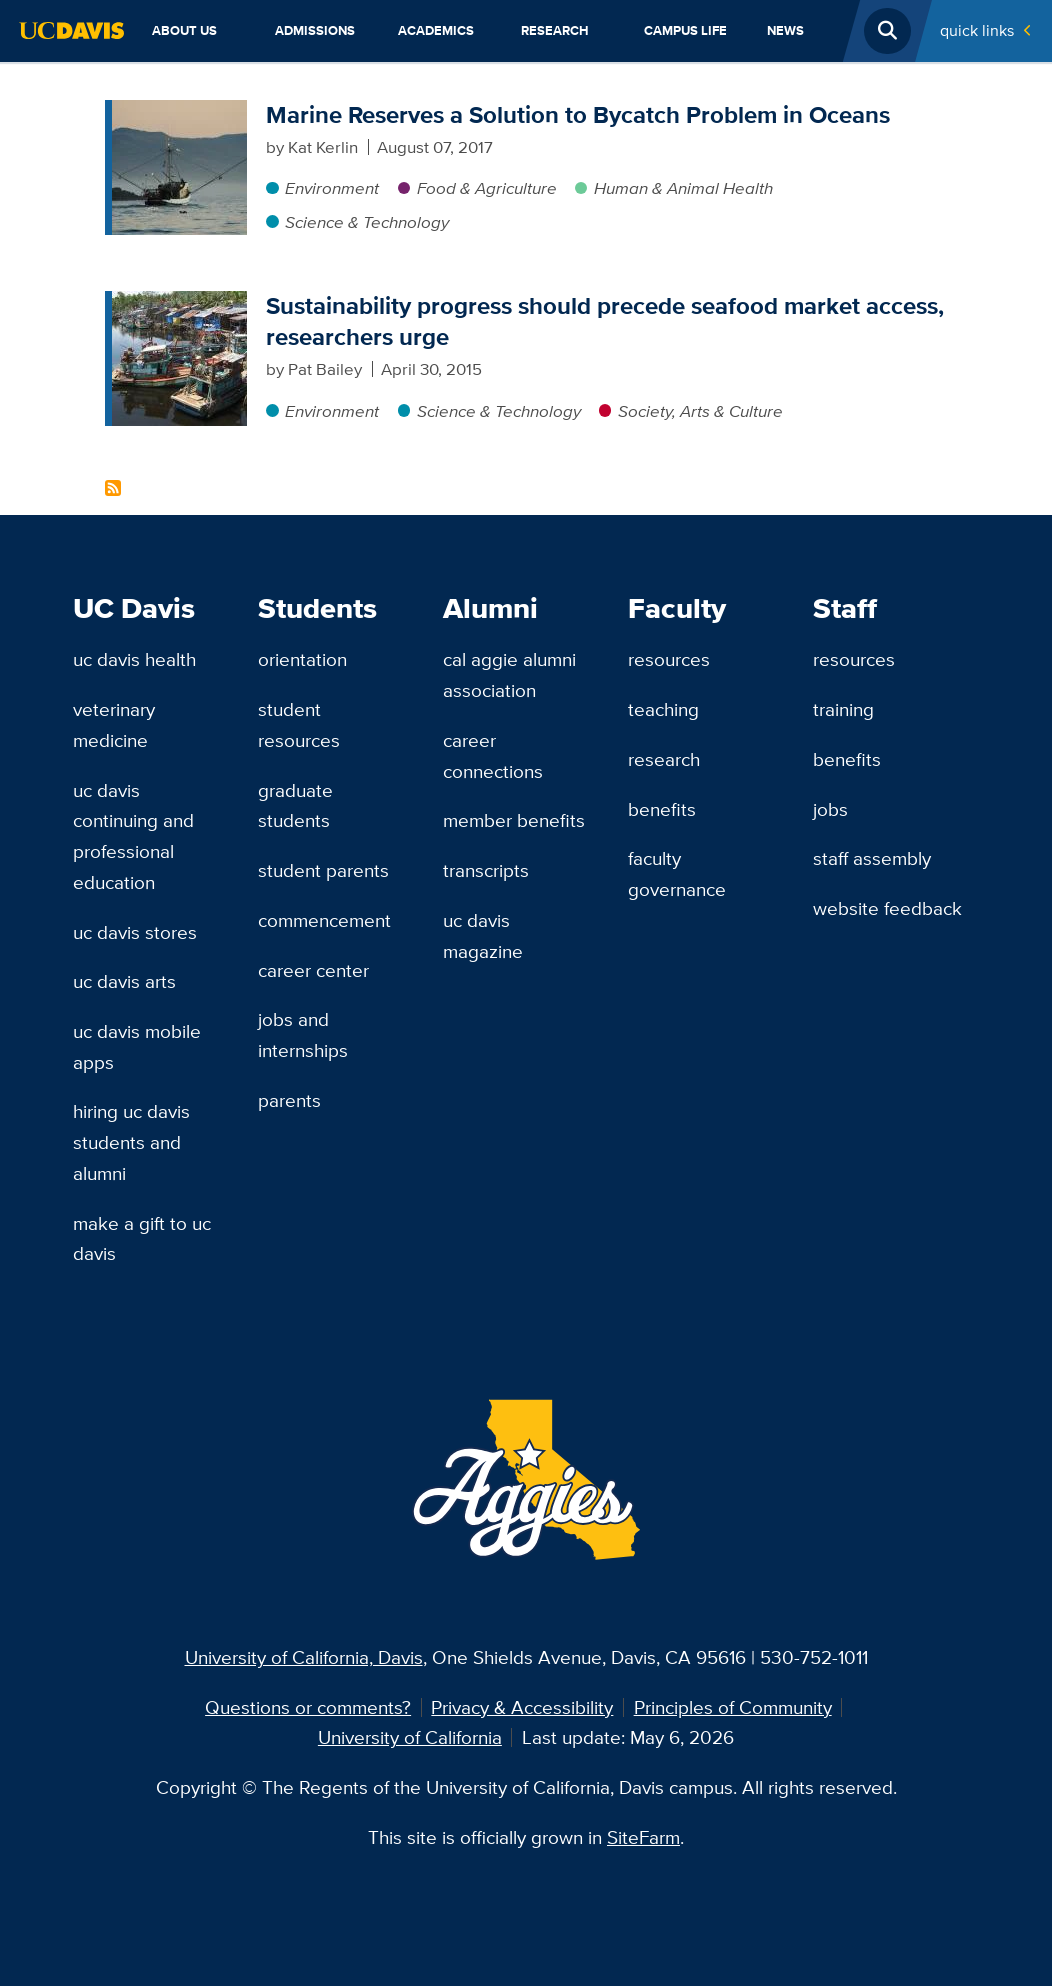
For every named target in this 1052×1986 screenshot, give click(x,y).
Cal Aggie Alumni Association (509, 674)
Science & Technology (367, 222)
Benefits (662, 809)
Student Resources (299, 724)
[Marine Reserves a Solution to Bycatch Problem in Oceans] (179, 112)
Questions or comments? (308, 1707)
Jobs (830, 809)
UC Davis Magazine (483, 935)
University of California (410, 1737)
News (785, 30)
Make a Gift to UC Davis (142, 1238)
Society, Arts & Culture (700, 411)
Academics (436, 30)
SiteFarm (643, 1837)
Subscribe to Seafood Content (113, 488)
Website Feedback (887, 908)
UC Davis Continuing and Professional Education (133, 836)
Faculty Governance (677, 873)
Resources (669, 659)
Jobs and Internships (303, 1034)
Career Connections (493, 755)
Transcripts (486, 870)
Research (555, 30)
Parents (289, 1100)
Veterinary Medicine (114, 724)
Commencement (324, 920)
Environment (332, 188)
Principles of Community (733, 1707)
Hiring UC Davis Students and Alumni (131, 1141)
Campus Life (685, 30)
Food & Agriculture (487, 188)
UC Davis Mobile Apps (137, 1046)
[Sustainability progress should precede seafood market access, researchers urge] (179, 303)
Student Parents (323, 870)
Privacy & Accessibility (522, 1707)
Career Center (313, 970)
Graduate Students (295, 805)
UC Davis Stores (135, 932)
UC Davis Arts (124, 981)
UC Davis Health (134, 659)
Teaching (663, 709)
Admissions (315, 30)
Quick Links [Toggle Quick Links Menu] (977, 30)
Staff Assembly (872, 858)
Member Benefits (514, 820)
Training (843, 709)
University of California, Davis (304, 1657)
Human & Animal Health (683, 188)
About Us (184, 30)
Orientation (302, 659)
